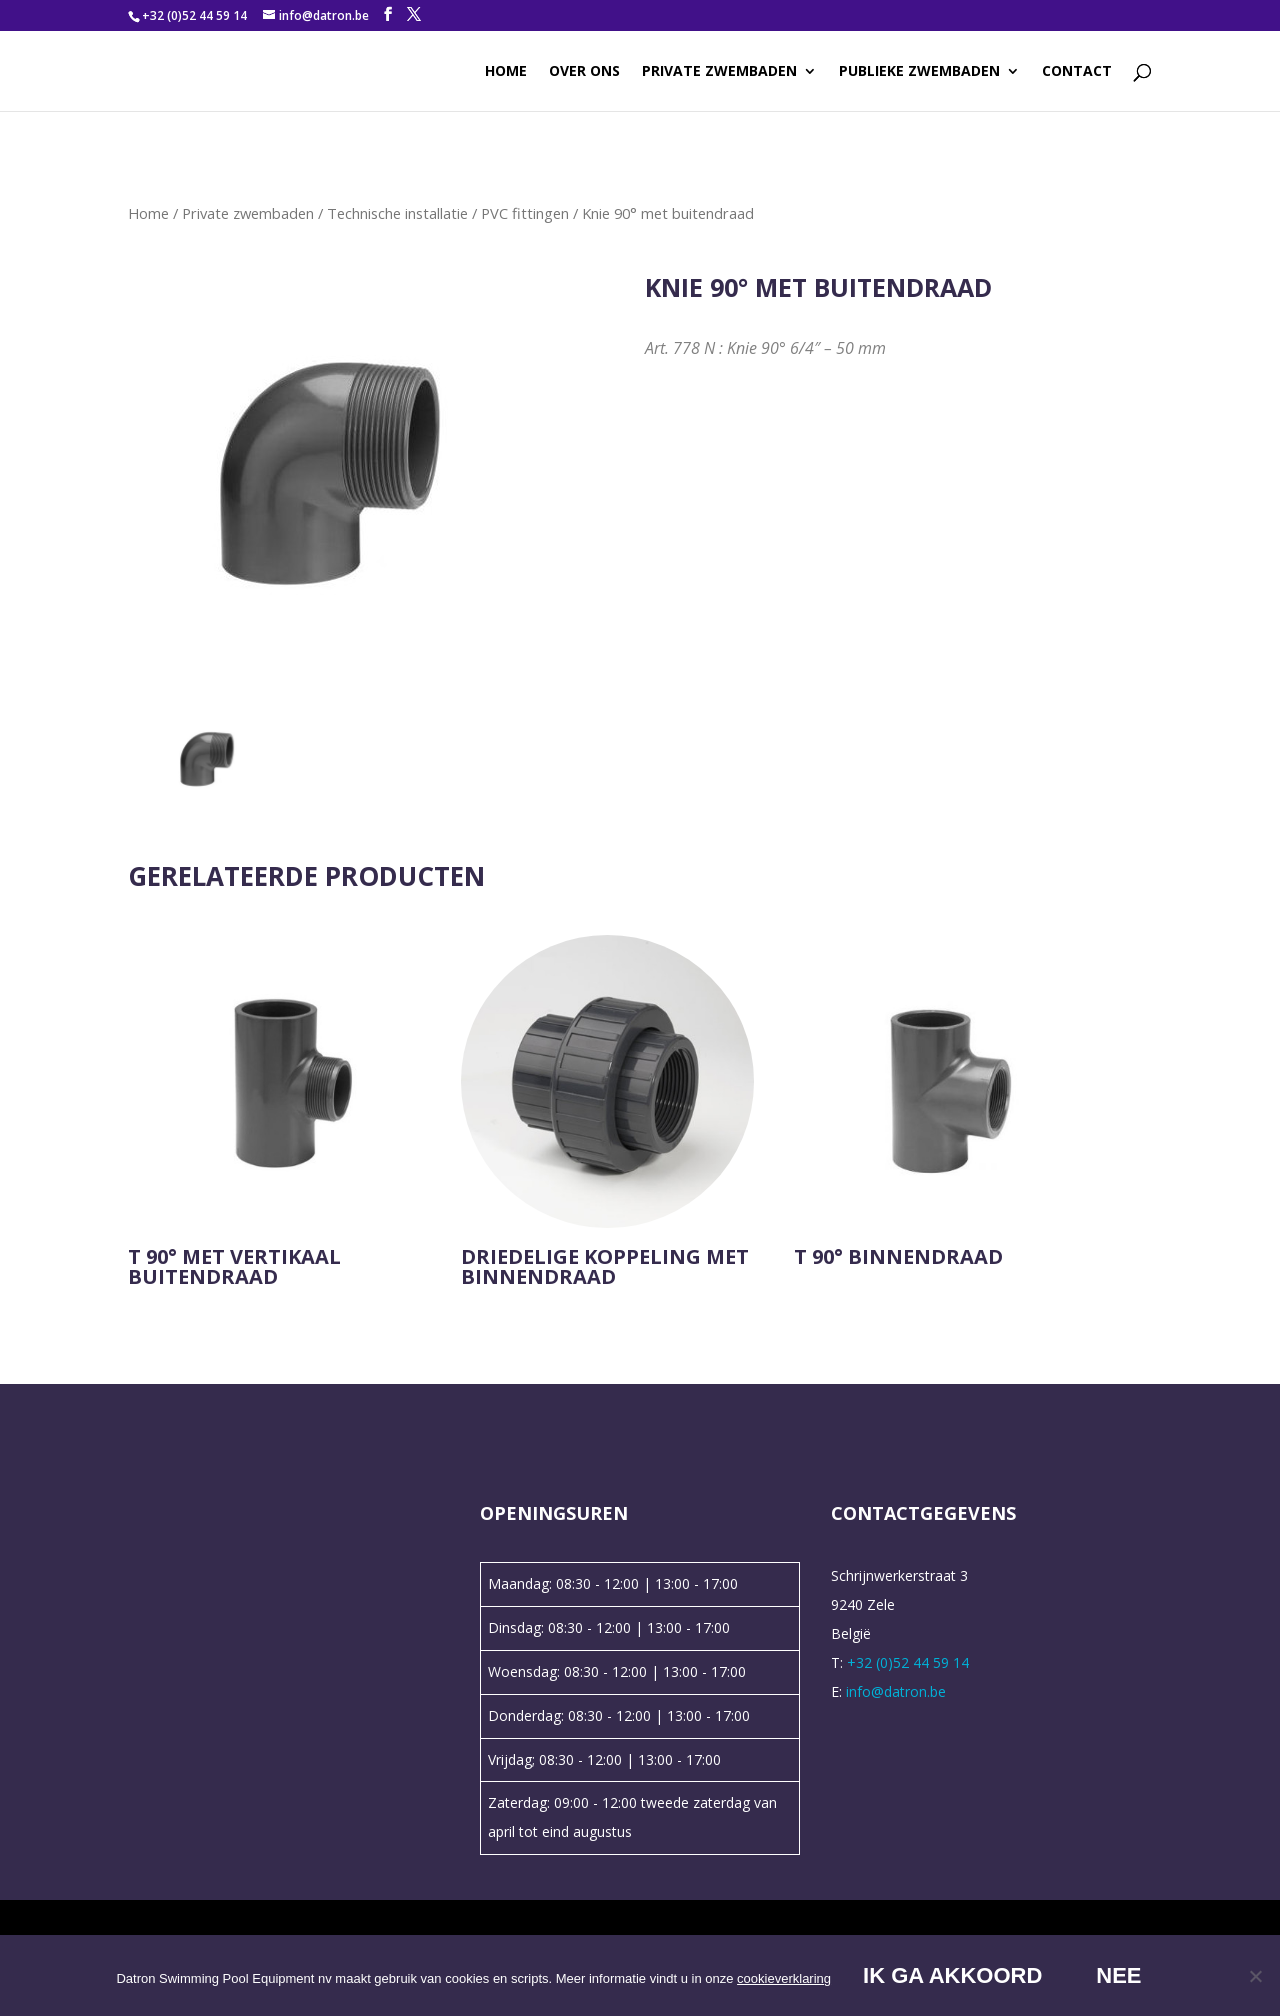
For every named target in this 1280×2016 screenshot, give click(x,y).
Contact (1077, 72)
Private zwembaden (719, 72)
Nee (1118, 1975)
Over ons (584, 72)
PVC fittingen (525, 213)
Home (506, 72)
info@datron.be (896, 1691)
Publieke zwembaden (919, 72)
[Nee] (1255, 1976)
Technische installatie (397, 213)
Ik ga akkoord (952, 1975)
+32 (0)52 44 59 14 (194, 15)
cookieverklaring (784, 1978)
